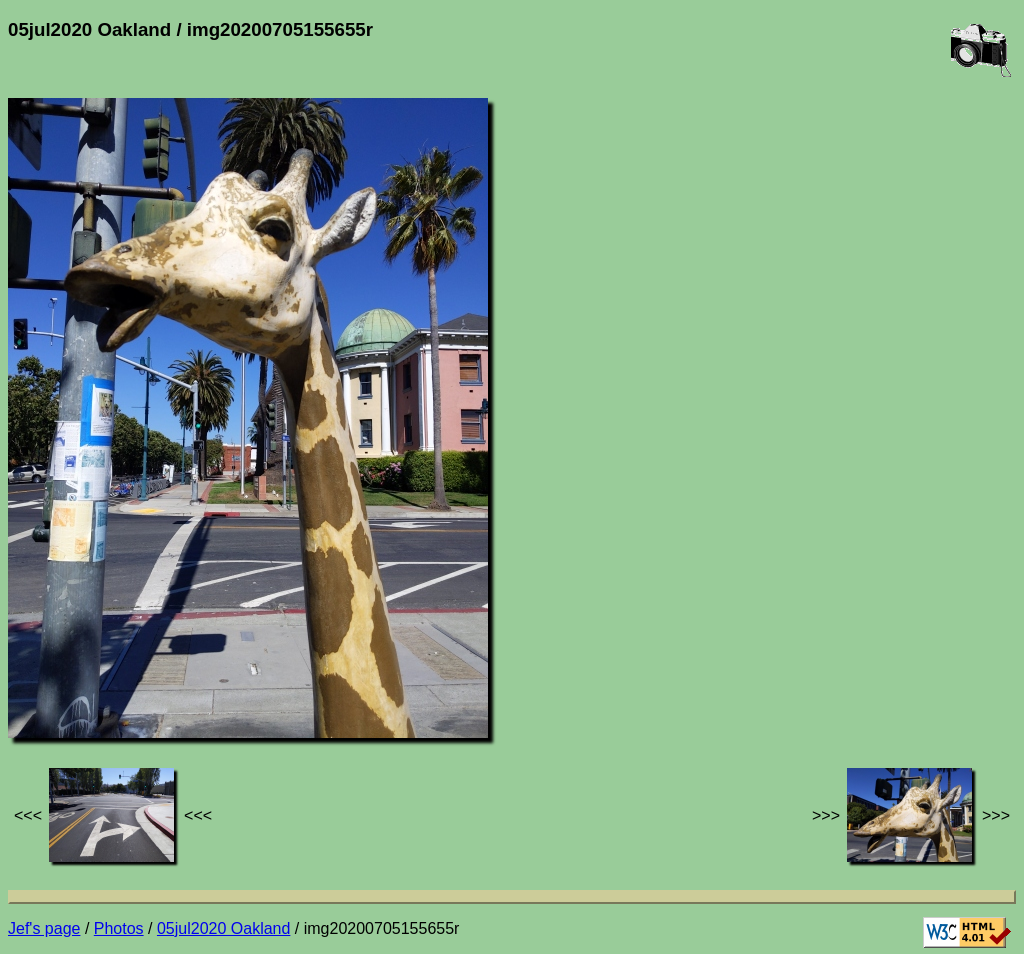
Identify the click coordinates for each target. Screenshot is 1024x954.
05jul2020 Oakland (223, 928)
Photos (119, 928)
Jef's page (44, 928)
